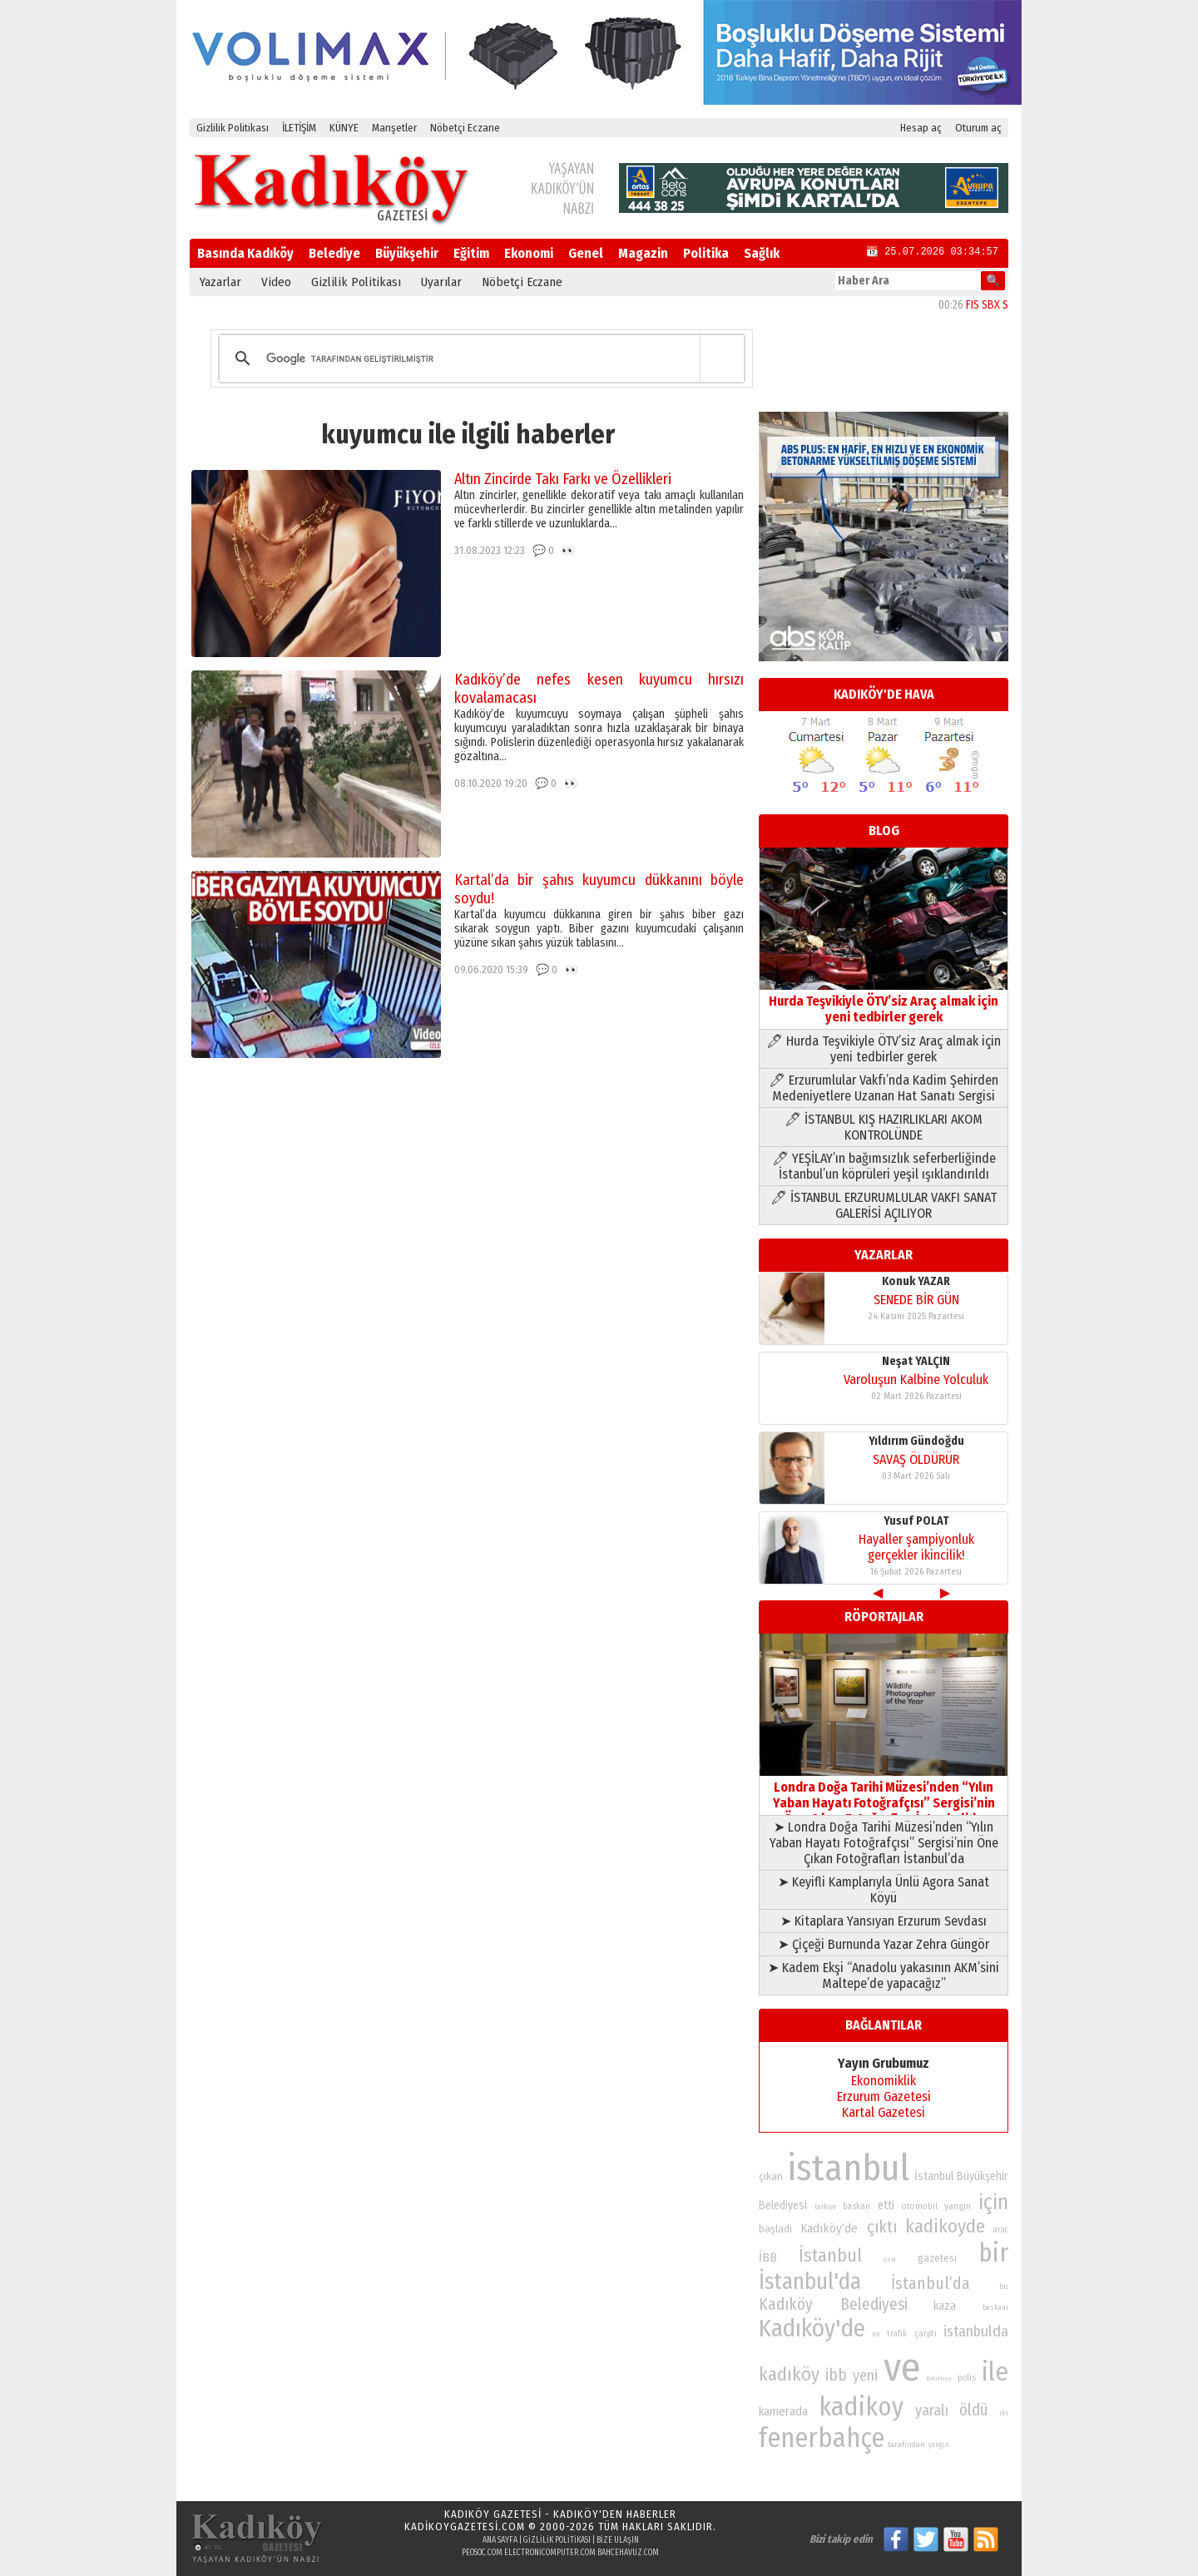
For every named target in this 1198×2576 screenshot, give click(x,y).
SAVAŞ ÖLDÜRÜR (916, 1459)
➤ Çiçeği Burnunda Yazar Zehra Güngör (883, 1944)
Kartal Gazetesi (883, 2112)
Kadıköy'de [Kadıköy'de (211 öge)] (812, 2328)
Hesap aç (921, 127)
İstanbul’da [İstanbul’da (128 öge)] (930, 2283)
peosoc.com (482, 2553)
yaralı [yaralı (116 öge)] (931, 2410)
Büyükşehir (406, 253)
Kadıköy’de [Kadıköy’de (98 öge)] (829, 2228)
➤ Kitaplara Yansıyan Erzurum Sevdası (883, 1921)
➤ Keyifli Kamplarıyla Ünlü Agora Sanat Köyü (883, 1890)
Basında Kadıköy (245, 253)
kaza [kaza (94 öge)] (944, 2306)
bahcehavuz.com (628, 2553)
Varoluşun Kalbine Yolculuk (916, 1379)
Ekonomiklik (883, 2081)
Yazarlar (220, 281)
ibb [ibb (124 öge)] (836, 2375)
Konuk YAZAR (916, 1281)
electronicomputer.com (550, 2553)
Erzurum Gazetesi (884, 2096)
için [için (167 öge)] (993, 2202)
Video (276, 281)
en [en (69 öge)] (876, 2334)
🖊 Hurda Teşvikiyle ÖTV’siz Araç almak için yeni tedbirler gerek (883, 1049)
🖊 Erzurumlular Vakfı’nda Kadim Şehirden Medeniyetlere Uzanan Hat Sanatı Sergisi (883, 1088)
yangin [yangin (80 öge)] (957, 2206)
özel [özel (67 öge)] (890, 2259)
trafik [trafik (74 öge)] (897, 2334)
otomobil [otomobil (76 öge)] (920, 2206)
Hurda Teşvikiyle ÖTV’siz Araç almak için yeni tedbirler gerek (883, 1001)
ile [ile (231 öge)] (995, 2371)
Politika (706, 253)
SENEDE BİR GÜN (916, 1300)
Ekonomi (528, 253)
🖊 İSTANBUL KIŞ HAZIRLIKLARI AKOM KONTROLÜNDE (884, 1127)
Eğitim (471, 253)
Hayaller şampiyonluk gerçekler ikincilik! (916, 1547)
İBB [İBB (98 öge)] (768, 2257)
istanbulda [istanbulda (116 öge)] (975, 2331)
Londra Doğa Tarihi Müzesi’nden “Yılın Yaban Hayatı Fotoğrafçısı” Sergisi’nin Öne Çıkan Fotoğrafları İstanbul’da (883, 1795)
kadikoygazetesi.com (464, 2526)
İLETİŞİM (299, 127)
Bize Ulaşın (618, 2540)
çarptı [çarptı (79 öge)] (925, 2333)
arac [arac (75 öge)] (1000, 2230)
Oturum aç (978, 127)
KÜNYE (344, 127)
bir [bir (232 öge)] (993, 2252)
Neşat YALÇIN (916, 1361)
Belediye (334, 253)
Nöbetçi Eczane (465, 127)
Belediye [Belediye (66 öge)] (939, 2378)
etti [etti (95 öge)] (886, 2205)
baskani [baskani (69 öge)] (995, 2307)
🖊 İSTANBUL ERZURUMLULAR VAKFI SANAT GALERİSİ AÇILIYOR (883, 1205)
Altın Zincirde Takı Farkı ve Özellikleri (562, 479)
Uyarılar (441, 281)
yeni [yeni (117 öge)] (865, 2375)
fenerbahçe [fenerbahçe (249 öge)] (821, 2438)
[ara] (478, 358)
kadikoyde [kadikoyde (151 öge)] (945, 2226)
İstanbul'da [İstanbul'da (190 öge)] (810, 2281)
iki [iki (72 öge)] (1003, 2412)
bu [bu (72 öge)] (1003, 2286)
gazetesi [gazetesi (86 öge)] (937, 2258)
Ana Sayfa (500, 2540)
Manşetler (394, 127)
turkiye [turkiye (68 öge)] (825, 2207)
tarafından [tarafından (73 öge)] (906, 2445)
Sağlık (762, 253)
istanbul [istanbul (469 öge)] (848, 2168)
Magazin (643, 253)
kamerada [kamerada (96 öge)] (783, 2411)
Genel (585, 253)
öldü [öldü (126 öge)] (973, 2410)
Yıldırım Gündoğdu (916, 1441)
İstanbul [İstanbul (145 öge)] (830, 2255)
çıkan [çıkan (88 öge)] (771, 2176)
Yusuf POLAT (916, 1521)
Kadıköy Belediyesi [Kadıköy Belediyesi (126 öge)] (833, 2304)
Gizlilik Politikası (232, 127)
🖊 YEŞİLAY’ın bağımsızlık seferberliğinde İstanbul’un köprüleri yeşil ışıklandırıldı (884, 1166)
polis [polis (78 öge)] (967, 2377)
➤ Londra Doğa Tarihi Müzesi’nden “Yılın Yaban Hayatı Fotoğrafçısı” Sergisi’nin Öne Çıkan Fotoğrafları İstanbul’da (884, 1842)
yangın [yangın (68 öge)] (938, 2444)
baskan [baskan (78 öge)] (856, 2206)
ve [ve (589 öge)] (902, 2367)
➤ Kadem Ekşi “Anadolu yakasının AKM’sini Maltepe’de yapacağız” (883, 1975)
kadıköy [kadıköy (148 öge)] (789, 2374)
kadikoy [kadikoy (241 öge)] (861, 2406)
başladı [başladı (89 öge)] (775, 2228)
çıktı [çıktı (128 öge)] (882, 2227)
